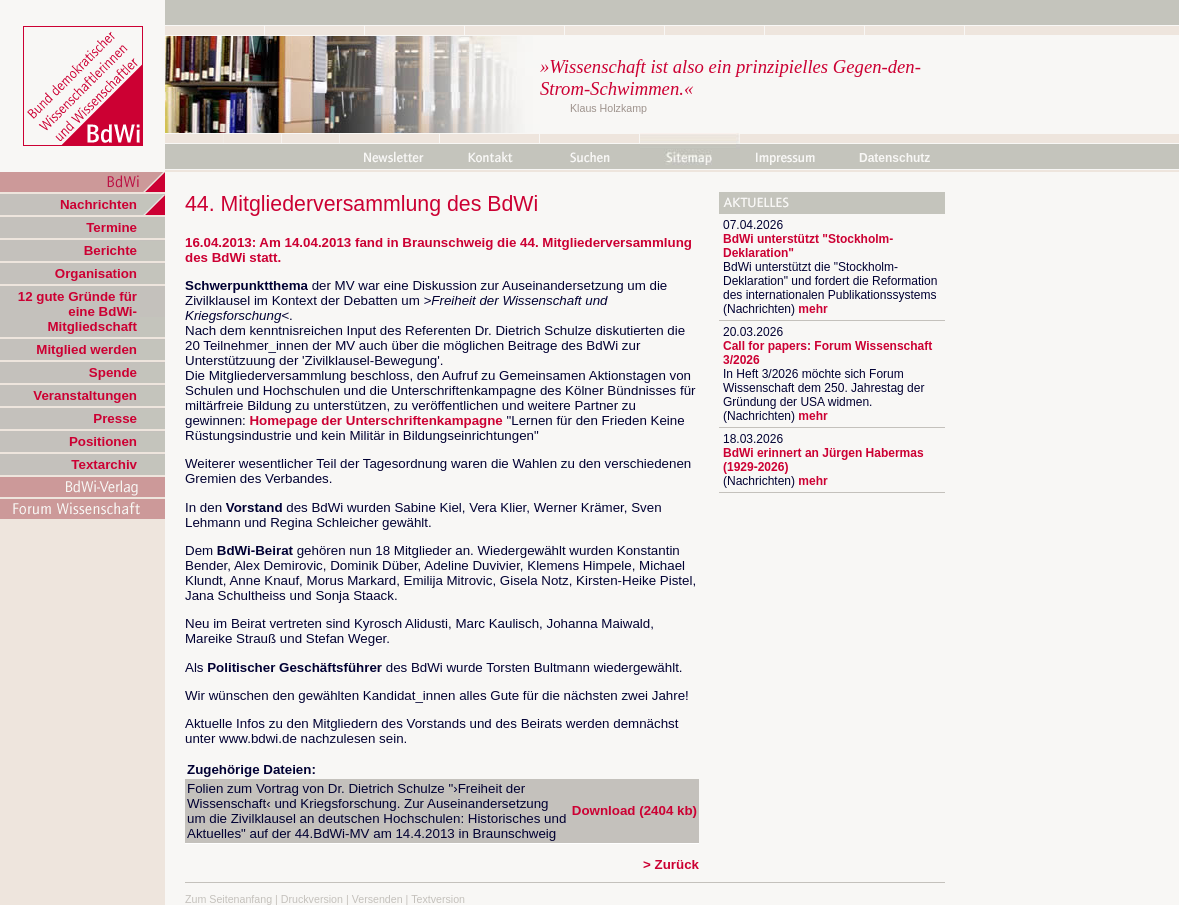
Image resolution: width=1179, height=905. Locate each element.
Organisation (96, 273)
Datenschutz (894, 158)
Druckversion (312, 899)
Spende (113, 372)
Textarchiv (104, 464)
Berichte (110, 250)
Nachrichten (98, 204)
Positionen (103, 441)
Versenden (377, 899)
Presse (115, 418)
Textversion (438, 899)
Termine (111, 227)
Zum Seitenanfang (228, 899)
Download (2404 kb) (634, 810)
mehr (812, 309)
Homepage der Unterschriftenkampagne (375, 420)
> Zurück (671, 864)
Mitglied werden (86, 349)
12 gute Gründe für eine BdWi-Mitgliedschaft (77, 311)
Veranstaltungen (85, 395)
